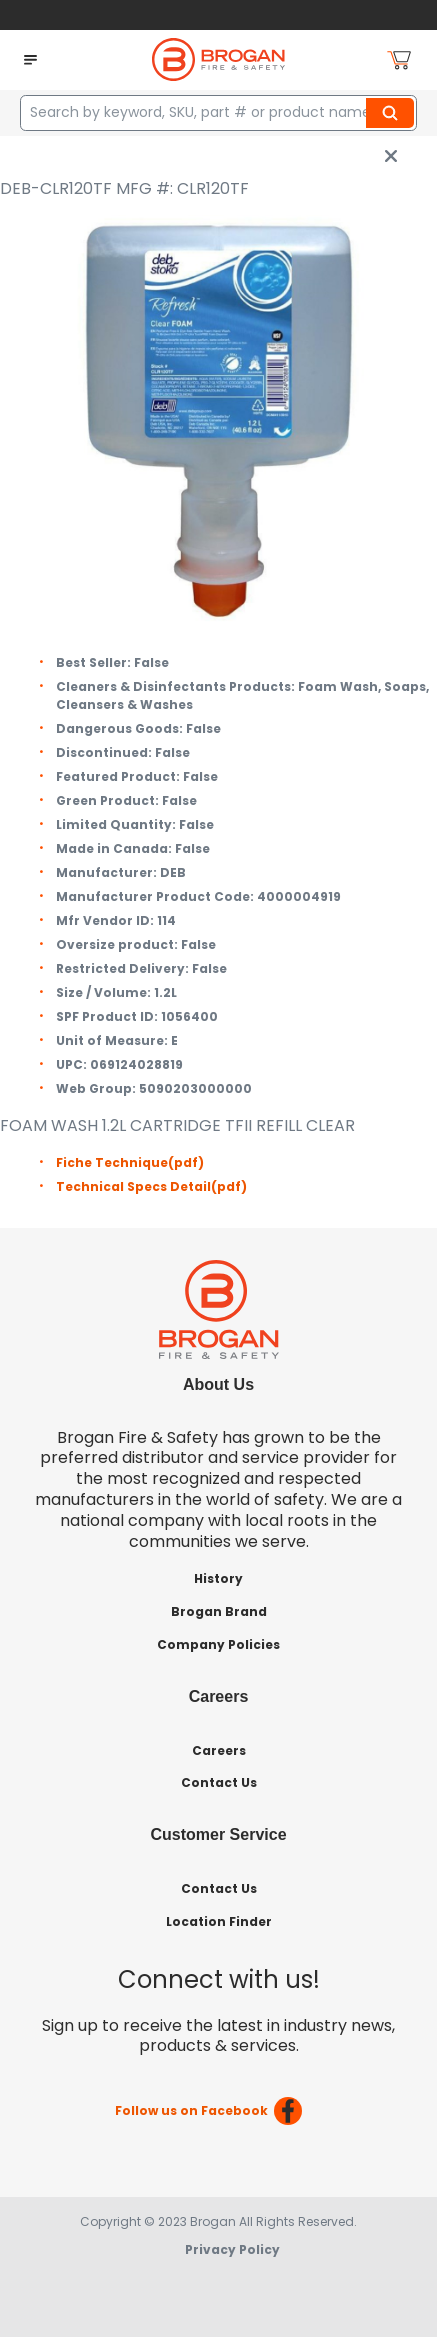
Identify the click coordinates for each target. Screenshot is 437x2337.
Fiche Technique (130, 1162)
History (218, 1578)
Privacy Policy (232, 2249)
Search (393, 113)
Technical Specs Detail (151, 1186)
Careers (219, 1750)
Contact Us (219, 1782)
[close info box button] (391, 156)
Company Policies (218, 1644)
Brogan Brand (219, 1611)
